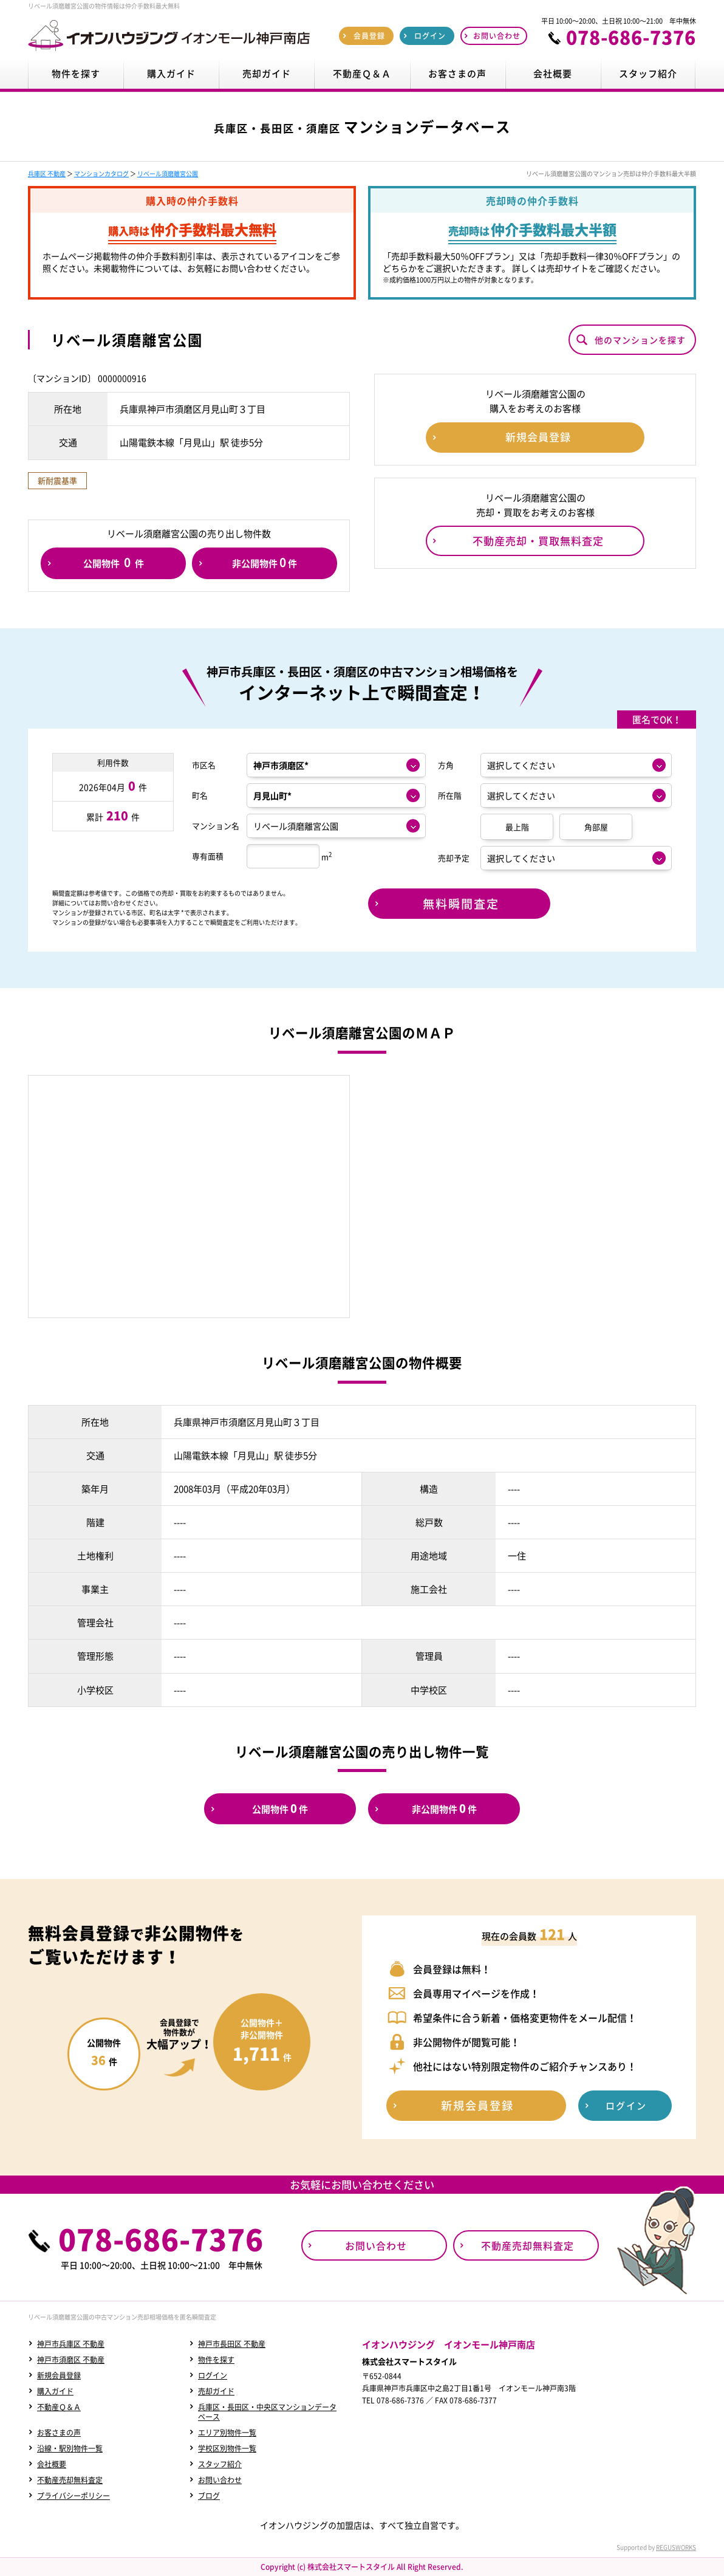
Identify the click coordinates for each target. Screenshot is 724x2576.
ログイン (212, 2375)
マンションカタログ (101, 173)
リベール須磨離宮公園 (167, 173)
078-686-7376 (631, 37)
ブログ (209, 2495)
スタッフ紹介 (220, 2464)
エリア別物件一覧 (227, 2432)
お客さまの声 (59, 2432)
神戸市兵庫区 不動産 (70, 2343)
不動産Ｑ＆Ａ (59, 2407)
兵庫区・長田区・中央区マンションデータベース (267, 2412)
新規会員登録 (59, 2375)
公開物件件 (113, 562)
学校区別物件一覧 (227, 2448)
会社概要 (51, 2464)
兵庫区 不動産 (47, 173)
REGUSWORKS (676, 2547)
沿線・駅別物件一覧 (70, 2448)
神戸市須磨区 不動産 (70, 2359)
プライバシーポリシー (73, 2495)
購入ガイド (55, 2391)
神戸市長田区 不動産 (231, 2343)
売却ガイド (216, 2391)
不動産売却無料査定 (70, 2480)
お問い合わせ (220, 2480)
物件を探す (216, 2359)
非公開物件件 (264, 562)
